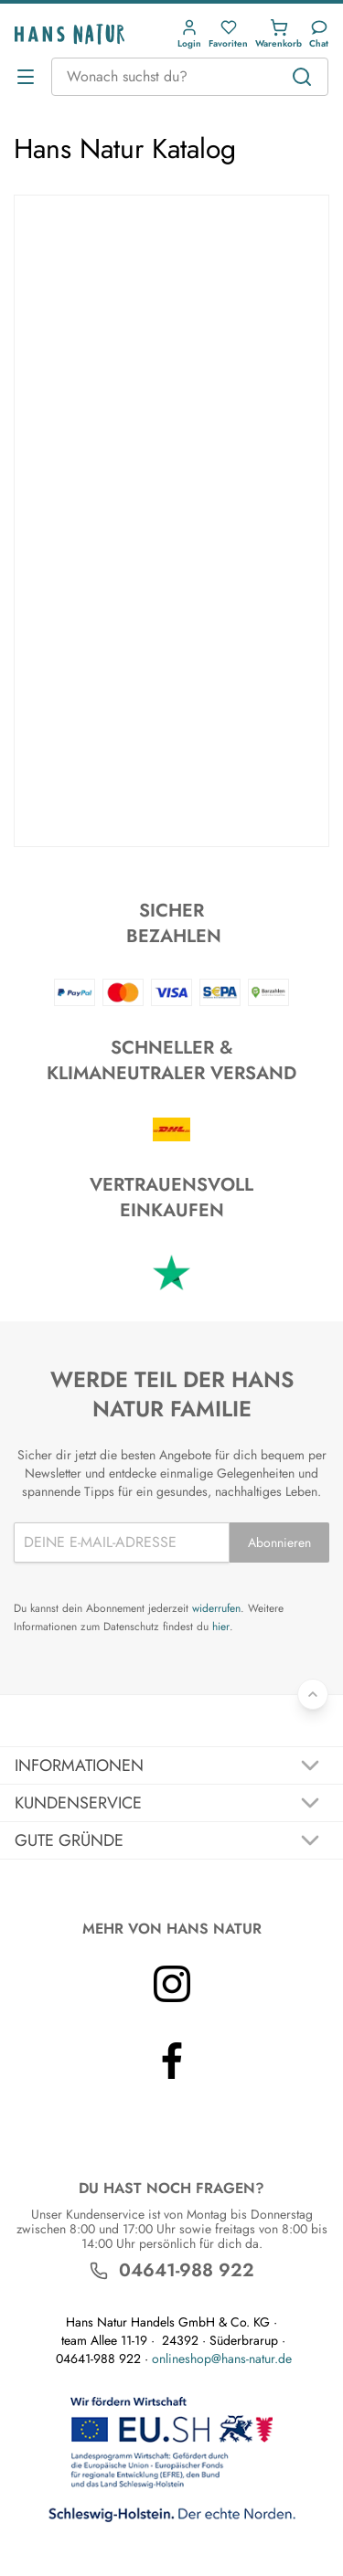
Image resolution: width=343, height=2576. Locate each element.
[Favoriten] (228, 34)
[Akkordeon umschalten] (171, 1765)
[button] (189, 34)
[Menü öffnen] (25, 77)
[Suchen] (301, 76)
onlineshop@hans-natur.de (222, 2358)
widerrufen (216, 1608)
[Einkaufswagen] (278, 34)
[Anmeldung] (189, 34)
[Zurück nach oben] (312, 1694)
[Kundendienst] (318, 34)
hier (221, 1626)
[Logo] (69, 34)
